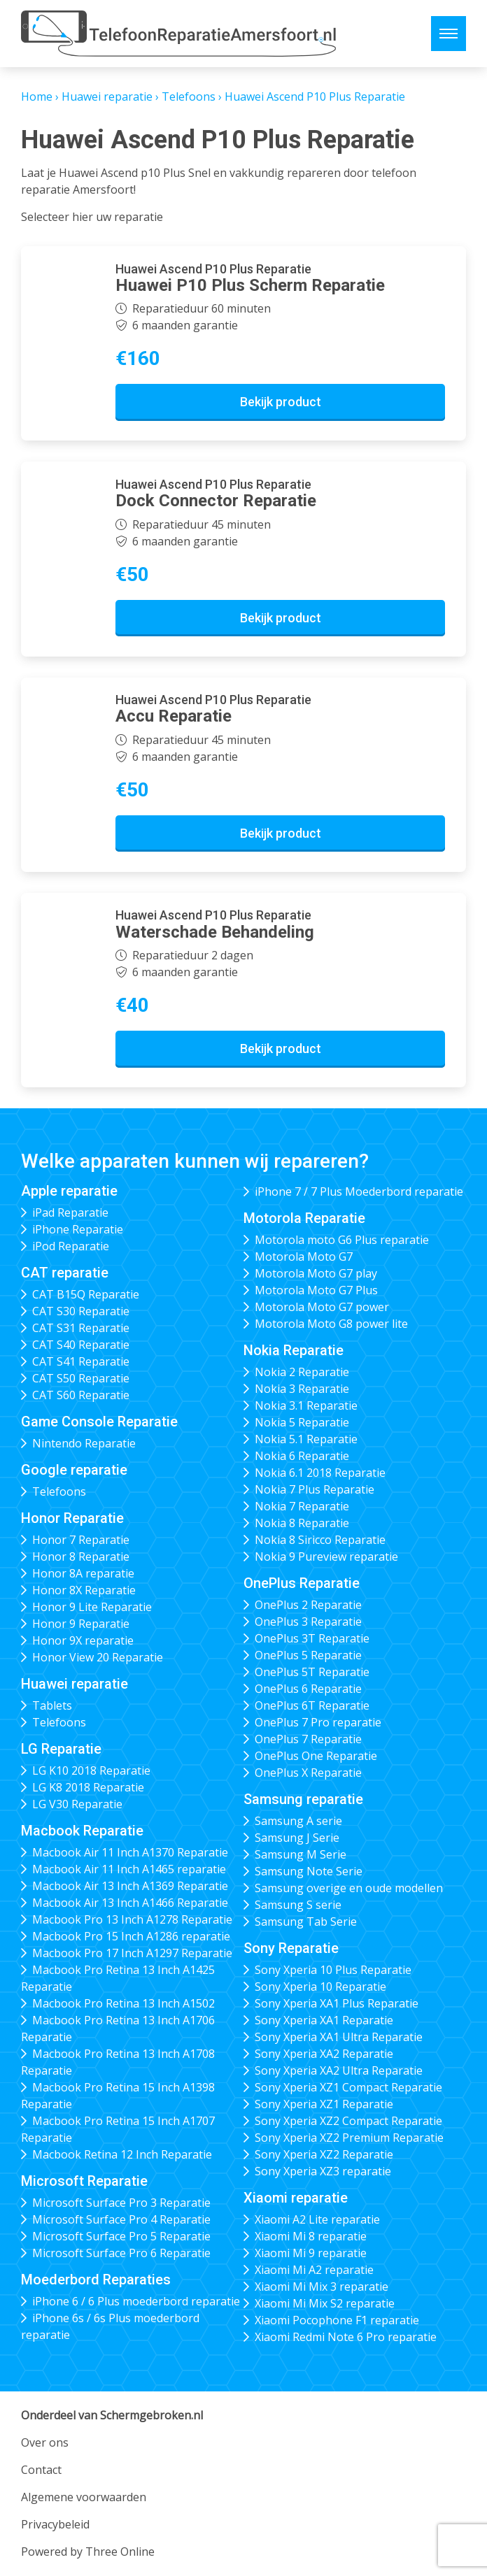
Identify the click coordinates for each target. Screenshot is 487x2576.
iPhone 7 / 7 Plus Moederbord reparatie (359, 1191)
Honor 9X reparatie (83, 1640)
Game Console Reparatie (99, 1421)
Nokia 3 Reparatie (302, 1388)
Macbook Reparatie (82, 1830)
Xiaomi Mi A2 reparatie (314, 2269)
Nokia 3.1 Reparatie (306, 1405)
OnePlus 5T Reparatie (312, 1672)
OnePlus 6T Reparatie (312, 1705)
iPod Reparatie (70, 1246)
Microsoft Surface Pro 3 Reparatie (121, 2202)
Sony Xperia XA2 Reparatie (324, 2053)
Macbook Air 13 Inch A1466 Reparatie (130, 1902)
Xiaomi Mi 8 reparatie (311, 2236)
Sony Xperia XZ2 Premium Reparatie (349, 2137)
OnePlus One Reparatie (316, 1755)
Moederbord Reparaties (96, 2279)
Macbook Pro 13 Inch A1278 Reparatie (132, 1919)
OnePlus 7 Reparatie (308, 1739)
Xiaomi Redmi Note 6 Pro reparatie (346, 2337)
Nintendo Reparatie (84, 1443)
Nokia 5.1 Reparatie (306, 1439)
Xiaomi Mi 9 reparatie (311, 2253)
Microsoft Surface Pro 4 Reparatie (121, 2219)
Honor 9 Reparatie (80, 1623)
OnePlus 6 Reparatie (308, 1688)
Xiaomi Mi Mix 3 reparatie (321, 2286)
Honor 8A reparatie (83, 1573)
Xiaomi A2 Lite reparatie (317, 2219)
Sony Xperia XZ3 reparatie (323, 2171)
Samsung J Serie (297, 1837)
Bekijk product (280, 401)
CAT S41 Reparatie (80, 1361)
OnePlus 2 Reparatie (308, 1604)
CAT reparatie (64, 1272)
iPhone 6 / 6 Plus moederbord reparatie (136, 2301)
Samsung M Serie (300, 1854)
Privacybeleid (55, 2524)
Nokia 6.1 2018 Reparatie (320, 1472)
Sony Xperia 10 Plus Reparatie (333, 1969)
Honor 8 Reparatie (80, 1556)
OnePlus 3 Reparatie (308, 1621)
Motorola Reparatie (304, 1218)
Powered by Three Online (88, 2551)
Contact (41, 2469)
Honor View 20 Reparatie (97, 1657)
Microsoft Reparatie (84, 2181)
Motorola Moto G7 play (316, 1273)
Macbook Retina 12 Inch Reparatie (122, 2154)
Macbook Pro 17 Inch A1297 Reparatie (132, 1953)
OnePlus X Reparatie (308, 1772)
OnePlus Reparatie (302, 1583)
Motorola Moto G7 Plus (316, 1290)
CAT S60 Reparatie (80, 1395)
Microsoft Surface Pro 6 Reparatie (121, 2253)
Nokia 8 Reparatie (302, 1523)
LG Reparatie (61, 1748)
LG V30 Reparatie (77, 1804)
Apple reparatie (69, 1190)
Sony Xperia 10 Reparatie (320, 1986)
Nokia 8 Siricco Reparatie (320, 1539)
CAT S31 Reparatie (80, 1328)
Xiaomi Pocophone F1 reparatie (337, 2320)
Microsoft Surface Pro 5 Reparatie (121, 2236)
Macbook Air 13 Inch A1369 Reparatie (130, 1886)
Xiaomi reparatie (296, 2197)
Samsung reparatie (303, 1799)
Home (36, 96)
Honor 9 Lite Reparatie (92, 1607)
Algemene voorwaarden (83, 2497)
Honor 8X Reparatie (84, 1590)
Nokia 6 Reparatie (302, 1456)
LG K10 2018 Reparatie (91, 1770)
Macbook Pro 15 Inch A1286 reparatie (131, 1936)
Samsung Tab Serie (306, 1921)
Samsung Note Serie (308, 1871)
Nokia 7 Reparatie (302, 1506)
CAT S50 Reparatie (80, 1378)
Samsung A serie (298, 1821)
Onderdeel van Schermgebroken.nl (112, 2415)
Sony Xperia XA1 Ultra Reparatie (339, 2037)
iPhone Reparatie (77, 1229)
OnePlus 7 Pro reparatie (318, 1722)
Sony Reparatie (291, 1948)
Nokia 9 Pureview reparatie (326, 1556)
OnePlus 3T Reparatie (312, 1638)
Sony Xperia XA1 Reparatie (324, 2020)
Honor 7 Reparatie (80, 1539)
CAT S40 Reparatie (80, 1344)
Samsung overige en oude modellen (349, 1888)
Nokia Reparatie (294, 1350)
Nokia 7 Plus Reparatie (314, 1489)
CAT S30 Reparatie (80, 1311)
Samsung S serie (298, 1904)
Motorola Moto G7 (304, 1256)
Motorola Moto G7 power (322, 1307)
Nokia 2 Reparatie (302, 1372)
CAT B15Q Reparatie (85, 1294)
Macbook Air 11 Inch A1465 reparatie (129, 1869)
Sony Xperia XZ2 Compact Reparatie (348, 2120)
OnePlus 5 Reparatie (308, 1655)
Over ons (45, 2442)
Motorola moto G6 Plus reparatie (342, 1239)
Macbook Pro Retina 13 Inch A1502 (123, 2003)
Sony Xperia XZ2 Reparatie (324, 2154)
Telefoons (189, 96)
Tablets (52, 1705)
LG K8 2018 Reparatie (88, 1787)
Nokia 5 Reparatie (302, 1422)
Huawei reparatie (107, 96)
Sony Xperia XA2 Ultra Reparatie (339, 2070)
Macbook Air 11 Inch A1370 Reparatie (130, 1852)
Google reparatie (74, 1469)
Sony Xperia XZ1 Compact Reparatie (348, 2087)
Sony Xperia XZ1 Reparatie (324, 2104)
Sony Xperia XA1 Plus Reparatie (336, 2003)
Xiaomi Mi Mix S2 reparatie (325, 2303)
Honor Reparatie (72, 1518)
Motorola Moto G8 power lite (331, 1323)
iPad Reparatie (70, 1212)
